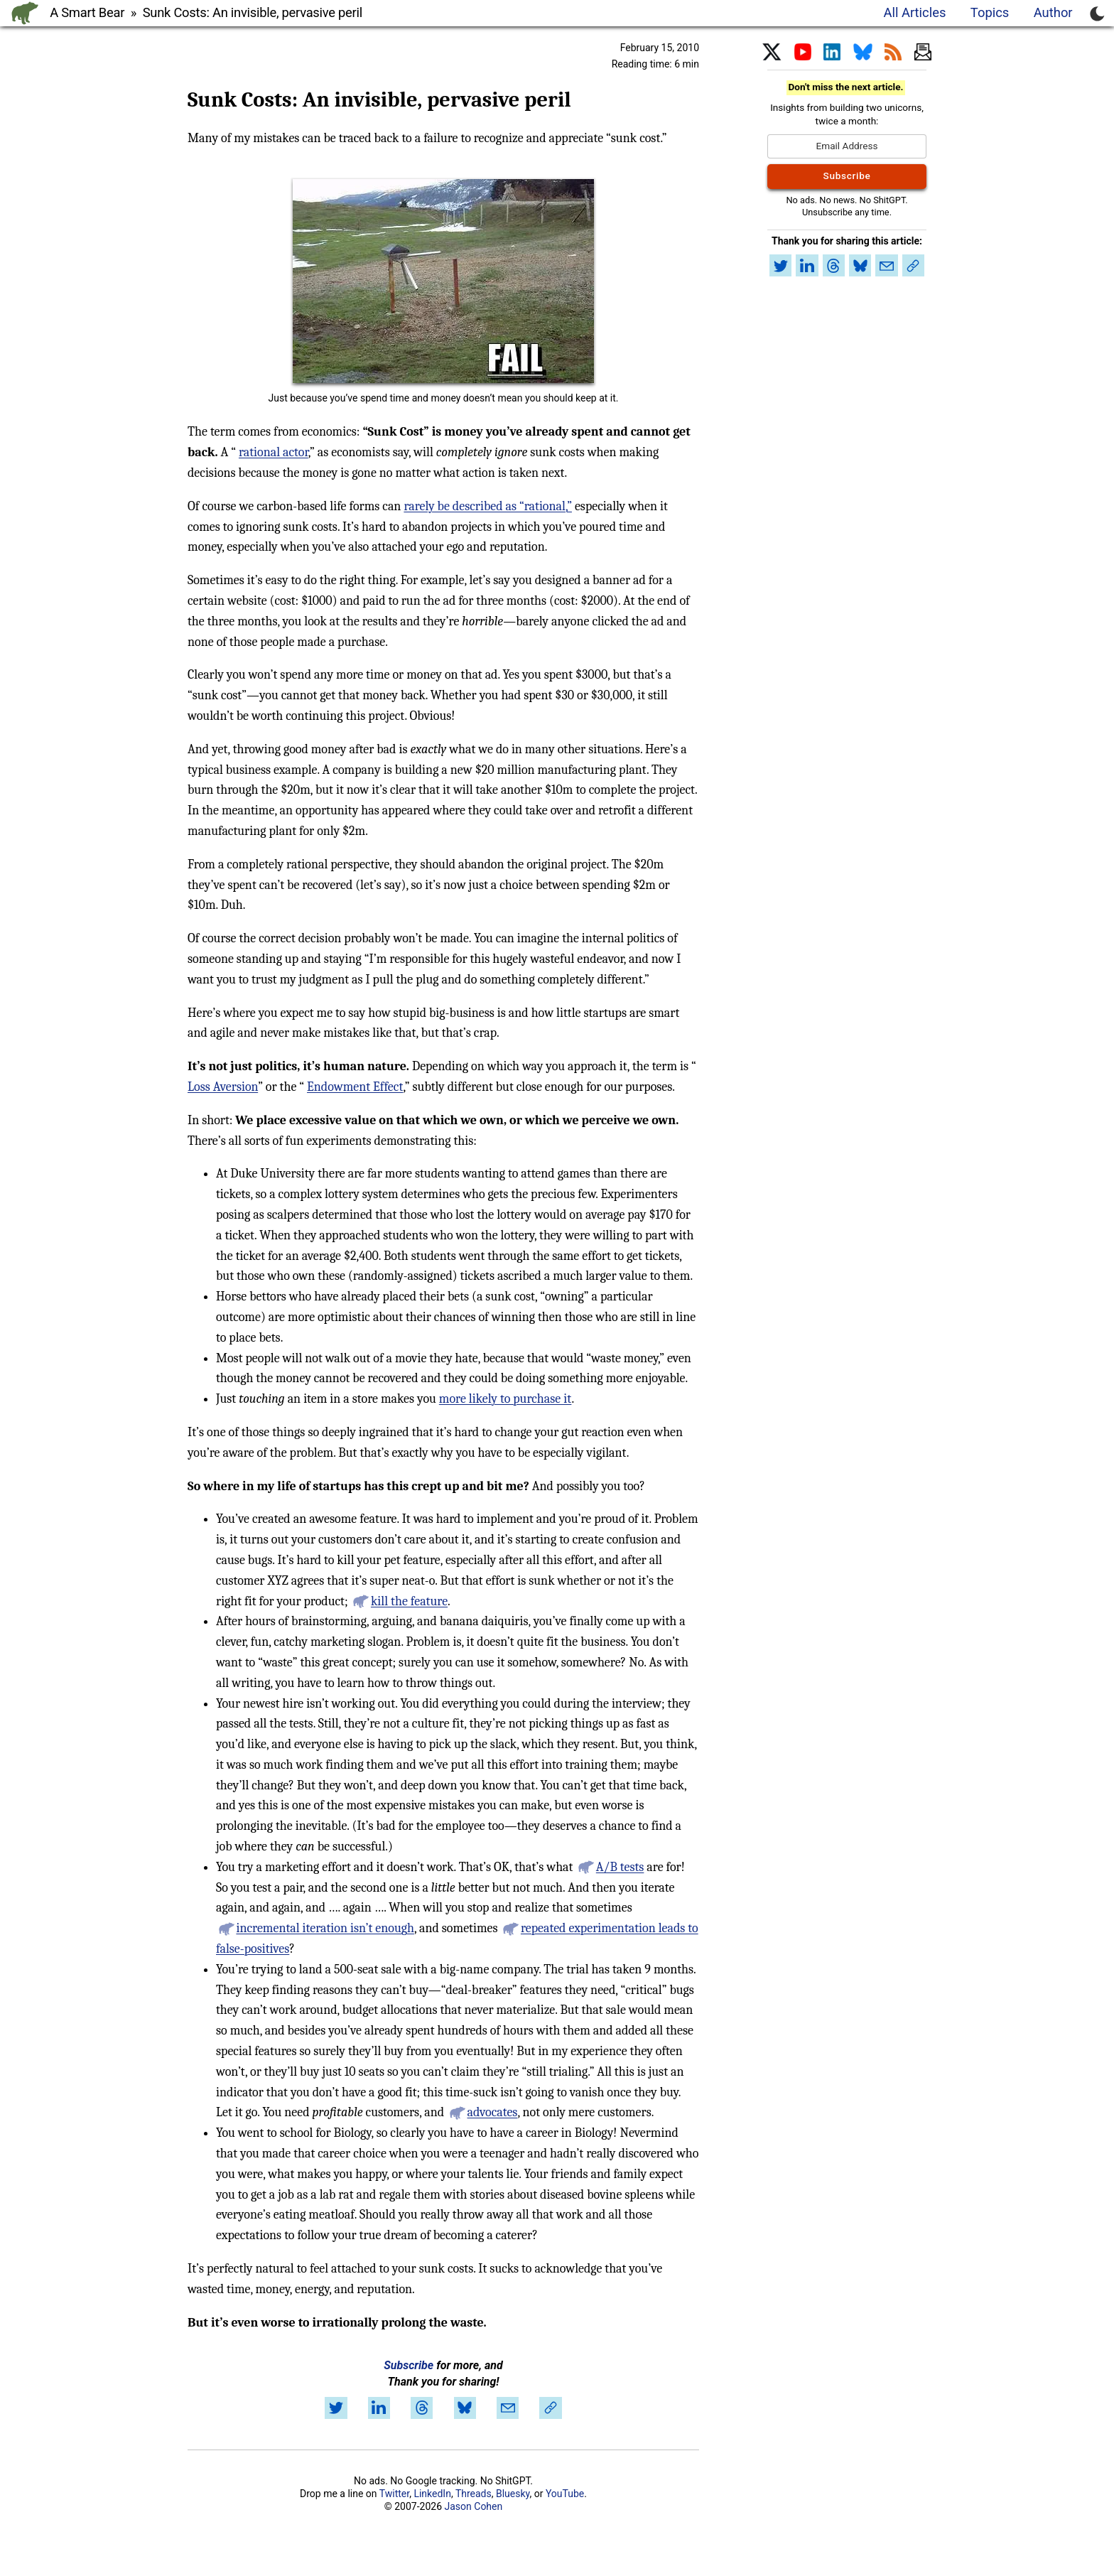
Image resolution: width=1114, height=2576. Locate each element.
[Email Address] (846, 146)
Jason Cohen (474, 2506)
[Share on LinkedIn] (378, 2407)
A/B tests (620, 1867)
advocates (492, 2112)
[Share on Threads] (422, 2407)
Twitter (394, 2493)
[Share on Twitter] (336, 2407)
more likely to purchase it (505, 1398)
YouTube (565, 2493)
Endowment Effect (355, 1086)
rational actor (273, 452)
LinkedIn (432, 2493)
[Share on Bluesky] (464, 2407)
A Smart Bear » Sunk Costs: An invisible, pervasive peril (206, 12)
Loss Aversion (223, 1086)
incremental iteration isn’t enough (324, 1928)
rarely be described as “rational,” (488, 506)
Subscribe (408, 2365)
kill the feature (409, 1601)
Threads (473, 2493)
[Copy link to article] (550, 2407)
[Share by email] (508, 2407)
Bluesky (512, 2493)
